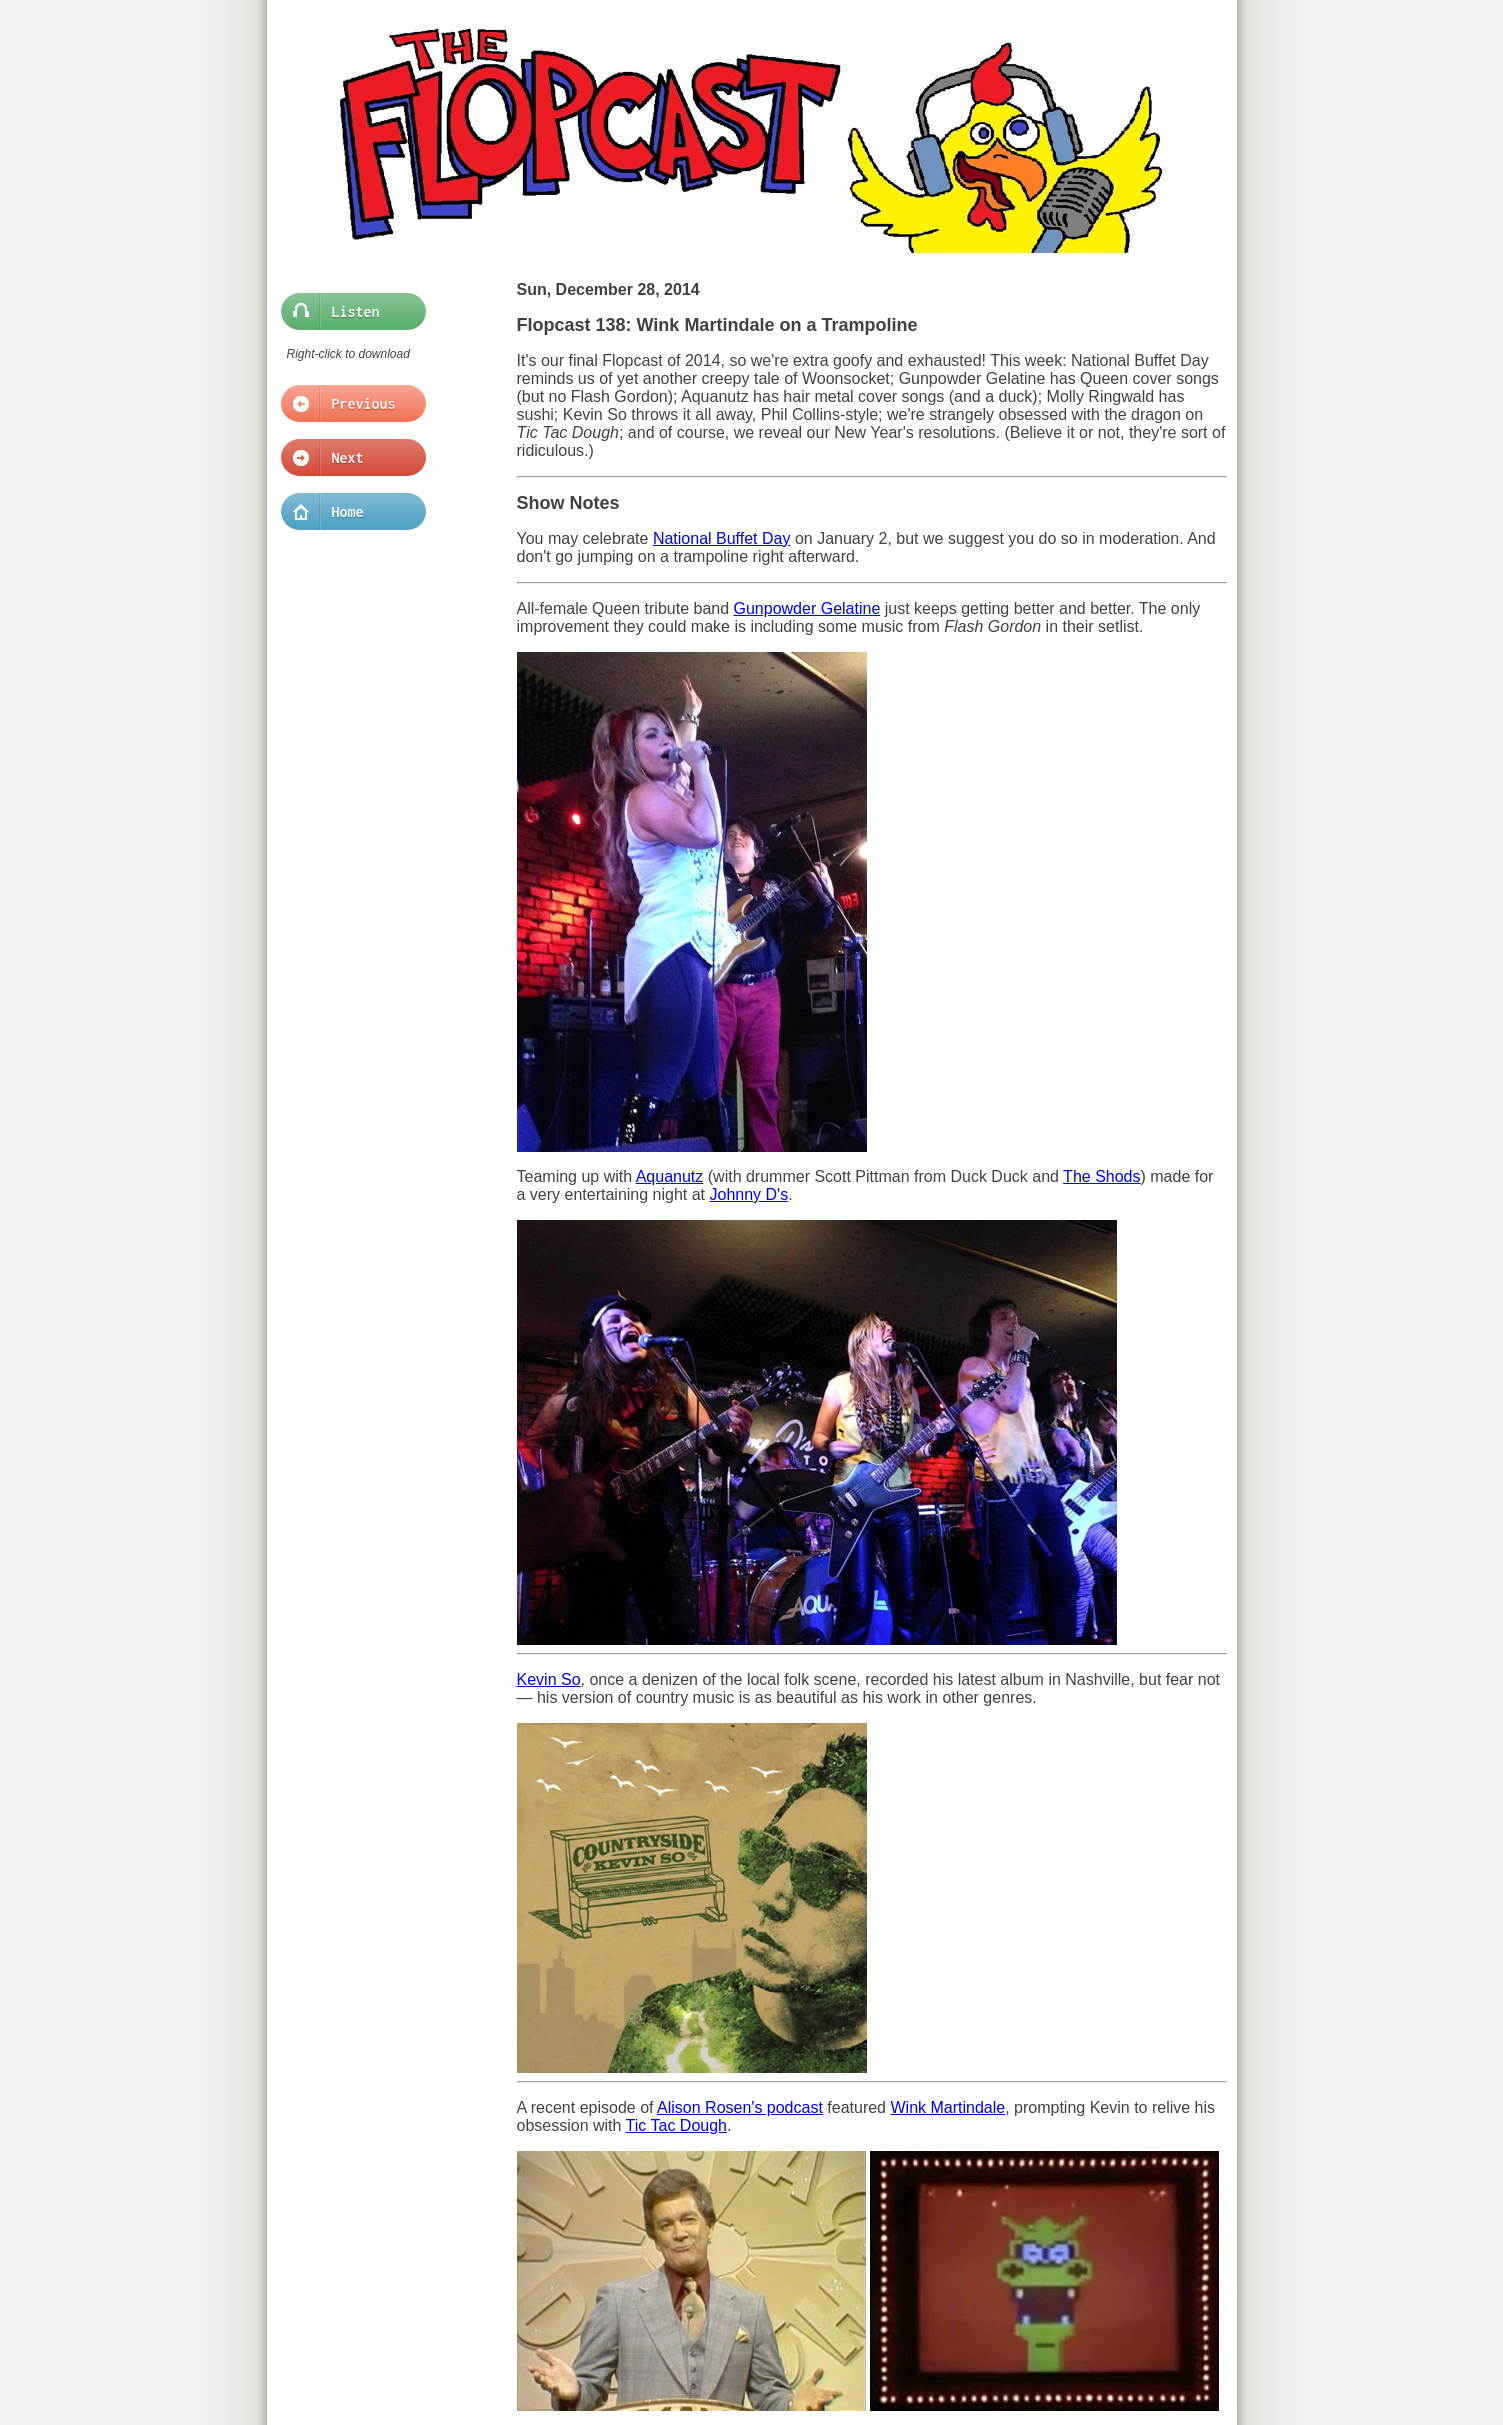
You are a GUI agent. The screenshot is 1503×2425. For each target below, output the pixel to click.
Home (347, 512)
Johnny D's (749, 1194)
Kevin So (549, 1679)
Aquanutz (670, 1176)
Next (347, 458)
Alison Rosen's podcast (740, 2107)
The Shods (1101, 1176)
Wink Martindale (947, 2107)
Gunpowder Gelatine (807, 608)
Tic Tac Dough (676, 2125)
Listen (347, 312)
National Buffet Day (722, 538)
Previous (347, 404)
